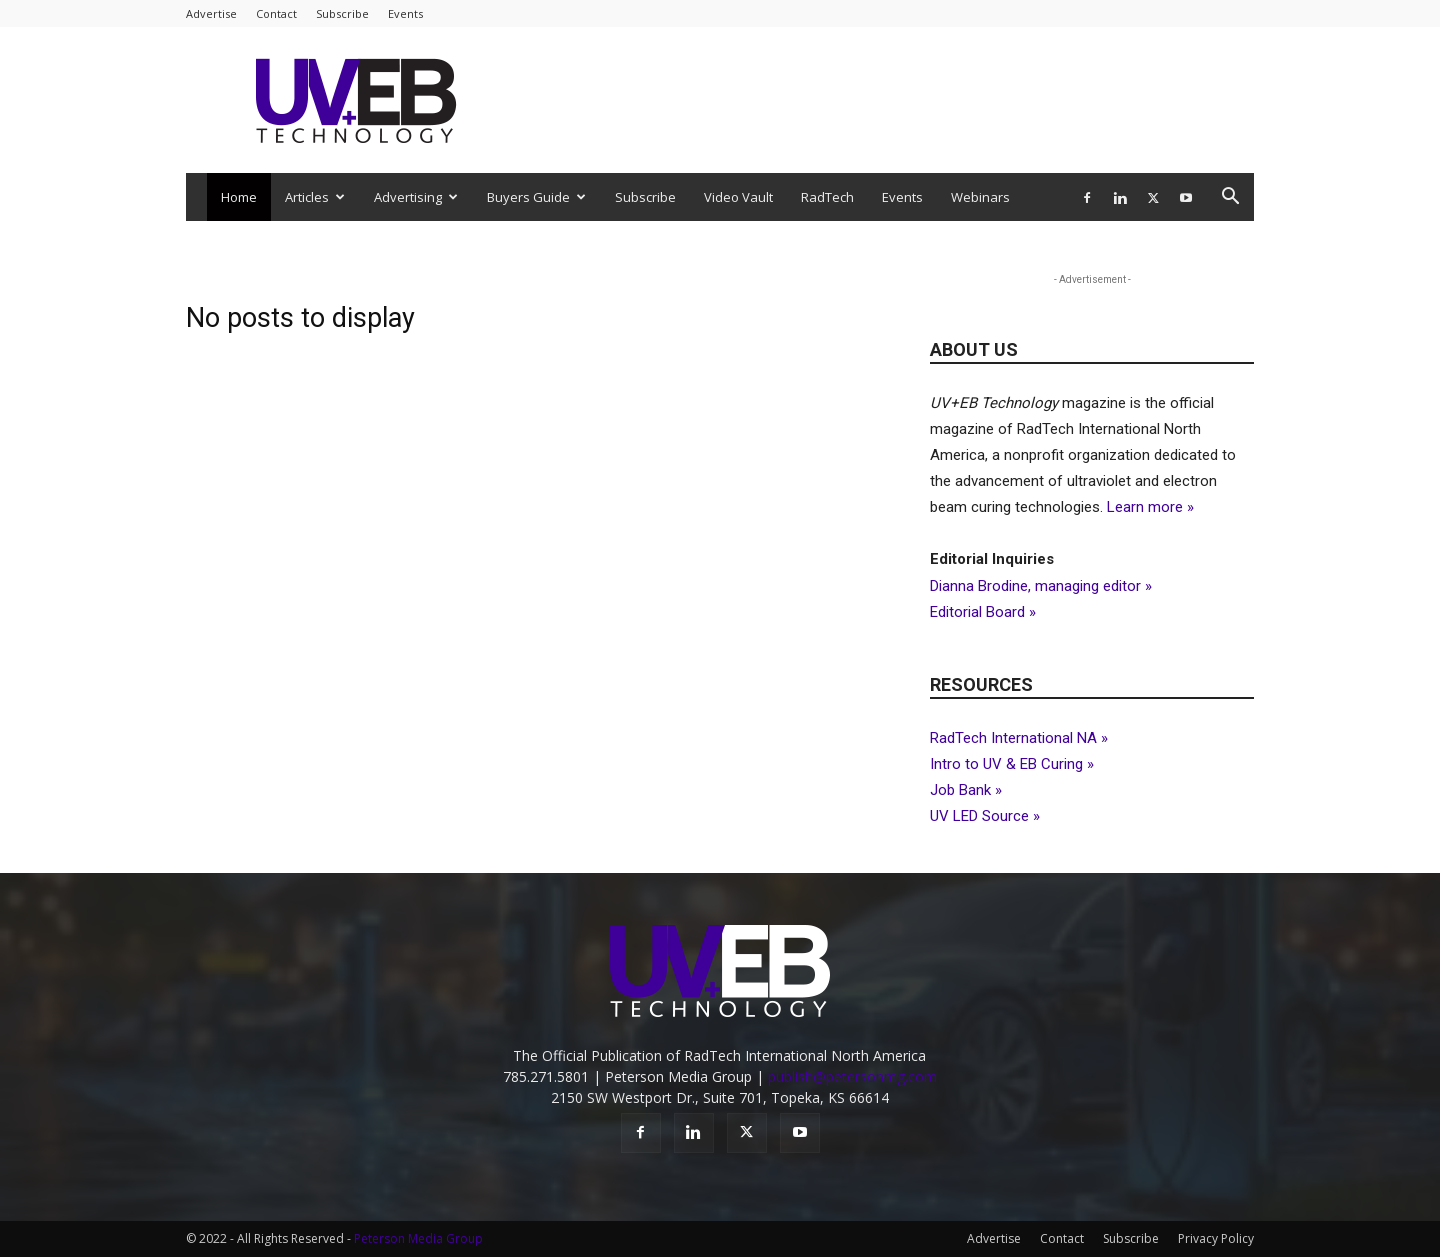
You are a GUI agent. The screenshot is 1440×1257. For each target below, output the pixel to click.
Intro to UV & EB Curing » (1012, 764)
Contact (276, 13)
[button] (1230, 198)
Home (239, 197)
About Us (974, 349)
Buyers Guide (536, 197)
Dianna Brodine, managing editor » (1041, 586)
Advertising (416, 197)
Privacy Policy (1216, 1238)
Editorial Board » (983, 612)
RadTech (827, 197)
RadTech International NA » (1019, 738)
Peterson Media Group (418, 1238)
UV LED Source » (985, 816)
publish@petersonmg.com (852, 1076)
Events (405, 13)
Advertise (211, 13)
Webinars (980, 197)
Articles (315, 197)
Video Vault (738, 197)
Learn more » (1150, 507)
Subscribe (342, 13)
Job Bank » (966, 790)
